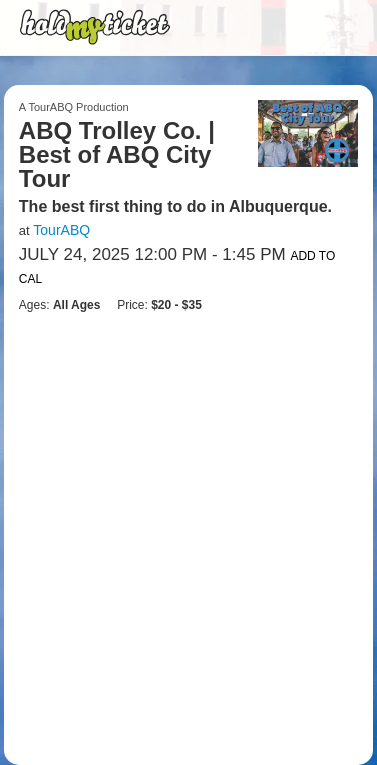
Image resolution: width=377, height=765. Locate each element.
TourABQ (61, 230)
